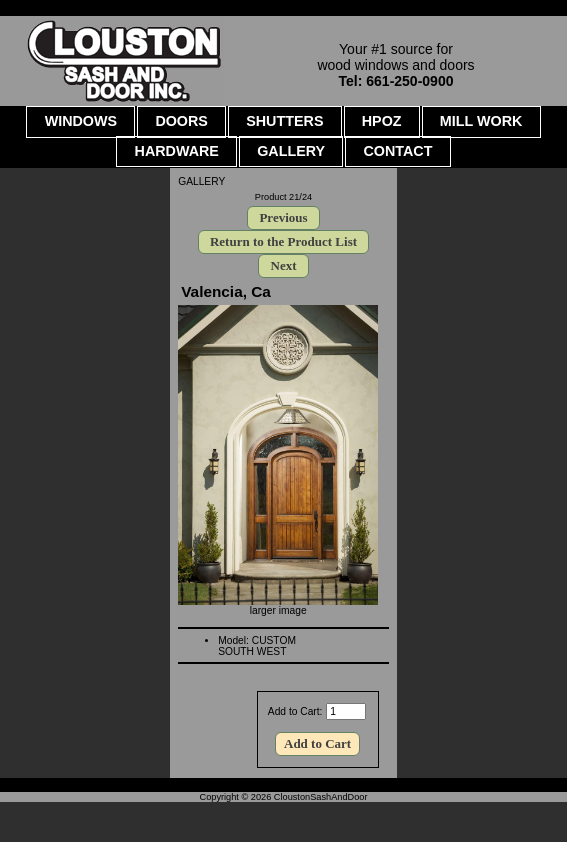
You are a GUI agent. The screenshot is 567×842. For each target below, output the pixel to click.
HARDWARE (177, 151)
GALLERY (201, 181)
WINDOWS (81, 121)
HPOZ (382, 121)
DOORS (181, 121)
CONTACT (397, 151)
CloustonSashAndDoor (321, 797)
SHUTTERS (284, 121)
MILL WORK (481, 121)
